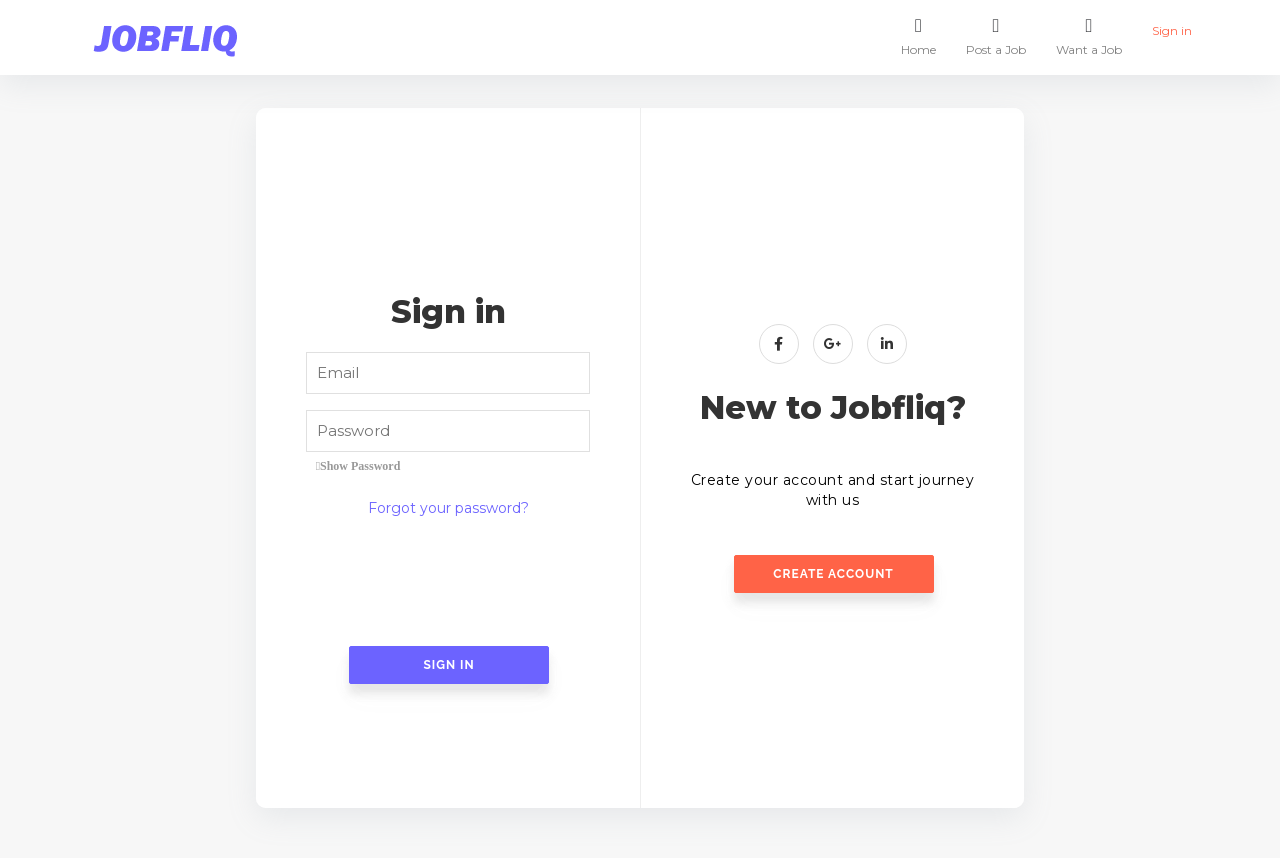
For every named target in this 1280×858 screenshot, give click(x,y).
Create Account (833, 574)
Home (918, 35)
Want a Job (1089, 35)
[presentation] (448, 583)
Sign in (1172, 25)
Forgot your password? (448, 508)
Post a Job (996, 35)
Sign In (448, 665)
